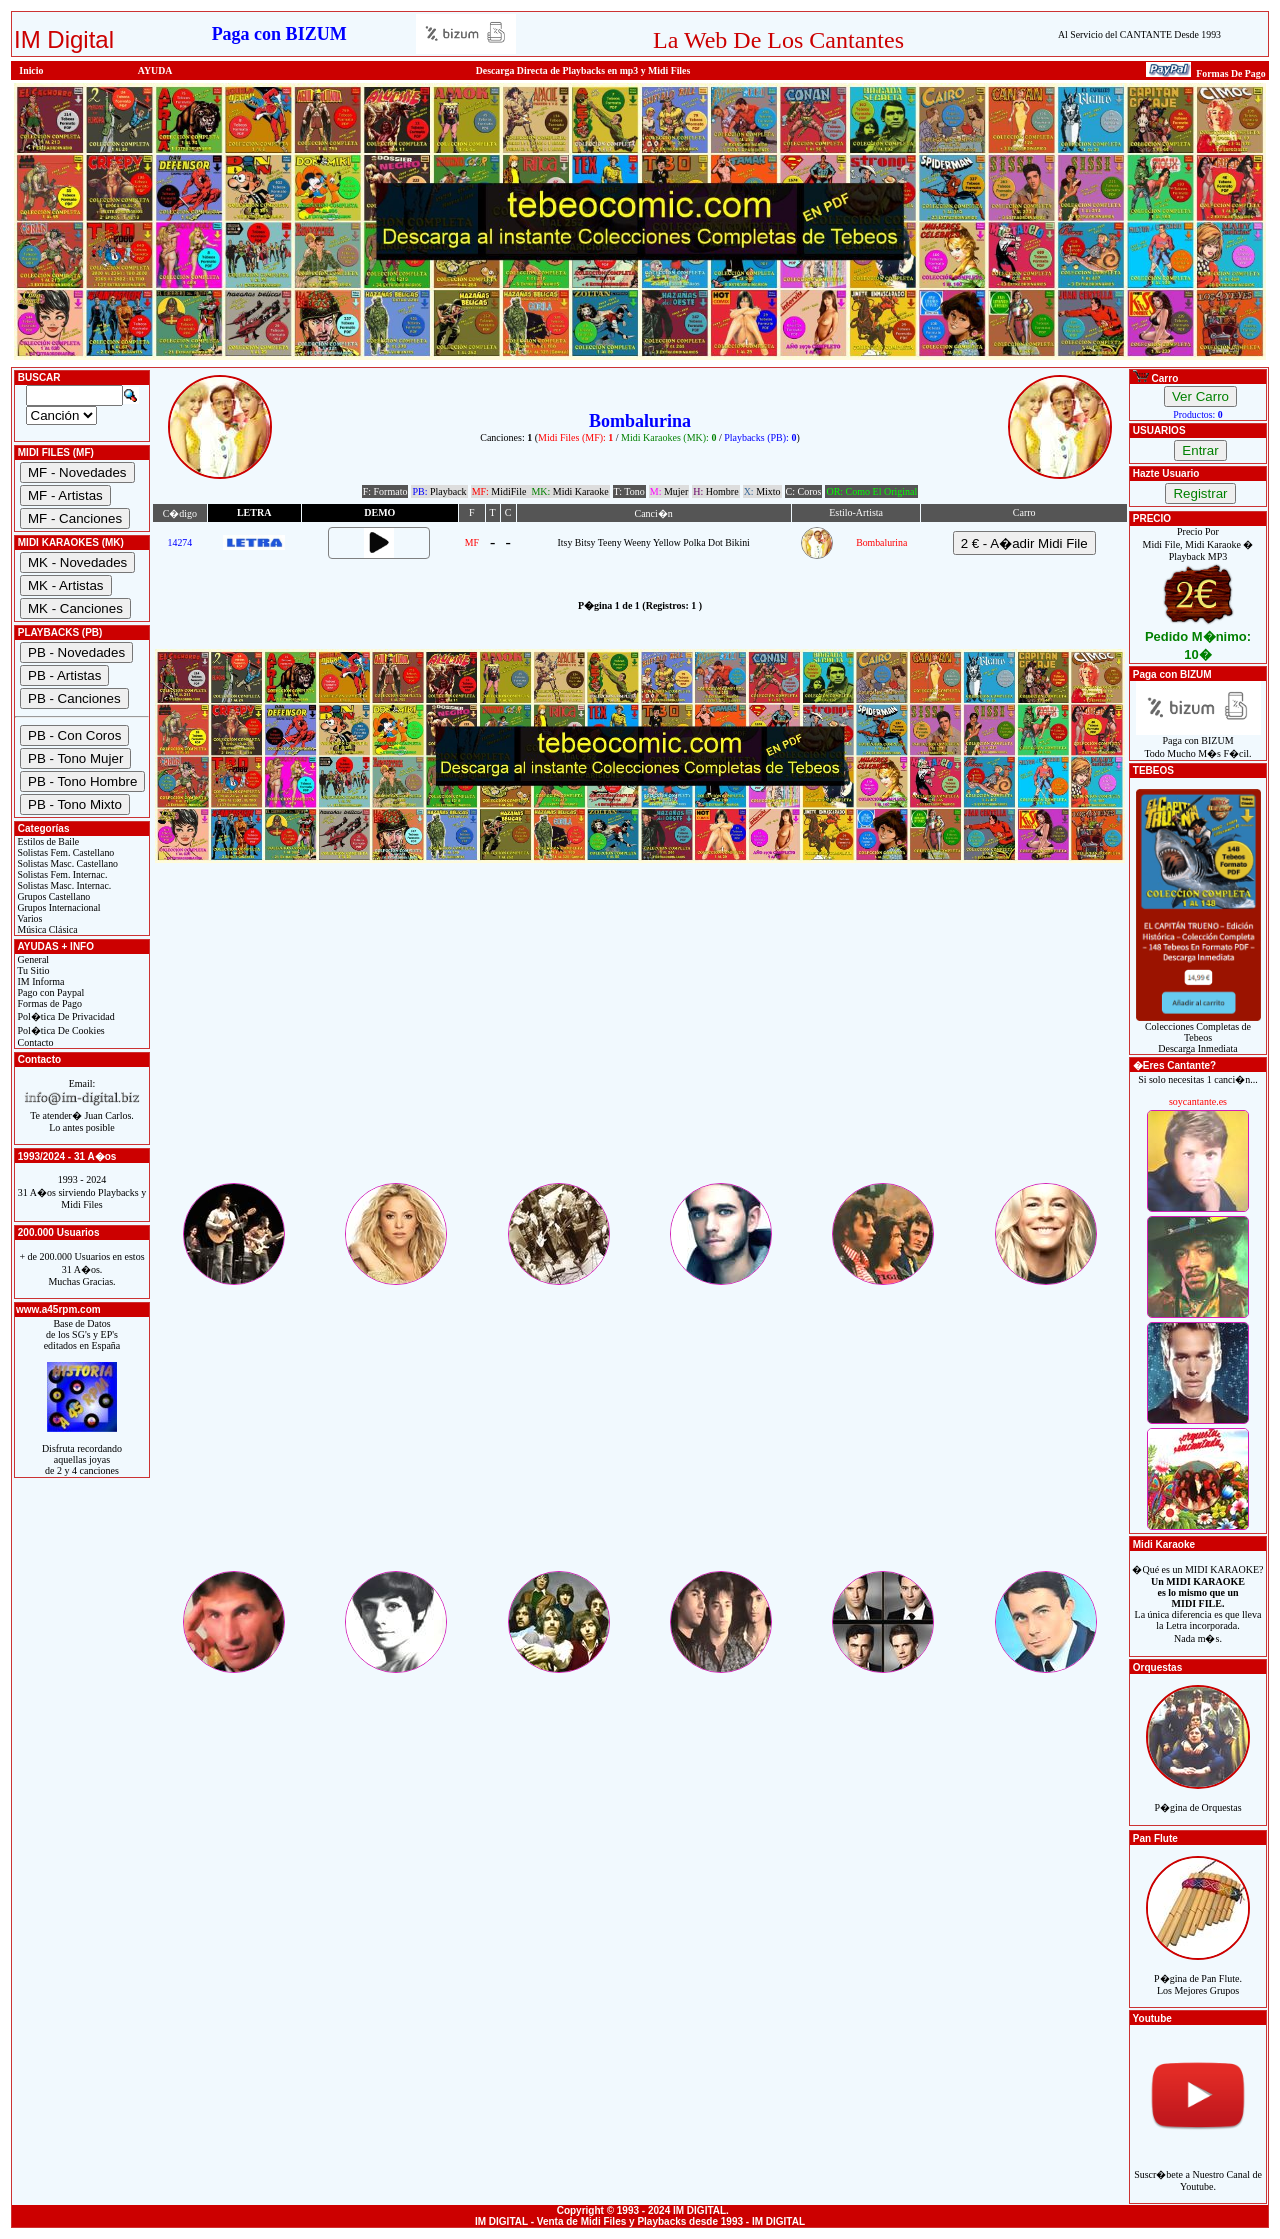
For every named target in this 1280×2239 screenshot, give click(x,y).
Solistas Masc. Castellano (66, 863)
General (32, 959)
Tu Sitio (32, 970)
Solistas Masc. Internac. (63, 885)
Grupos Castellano (52, 896)
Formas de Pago (48, 1003)
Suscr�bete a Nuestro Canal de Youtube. (1198, 2169)
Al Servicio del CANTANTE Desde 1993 (1139, 34)
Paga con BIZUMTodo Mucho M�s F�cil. (1198, 742)
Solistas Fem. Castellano (64, 852)
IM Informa (39, 981)
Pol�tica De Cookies (60, 1030)
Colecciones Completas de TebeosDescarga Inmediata (1198, 1033)
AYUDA (155, 70)
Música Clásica (46, 929)
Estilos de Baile (47, 841)
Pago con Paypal (49, 992)
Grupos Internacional (58, 907)
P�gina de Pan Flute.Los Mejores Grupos (1198, 1973)
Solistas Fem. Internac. (61, 874)
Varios (28, 918)
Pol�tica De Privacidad (65, 1016)
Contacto (34, 1042)
